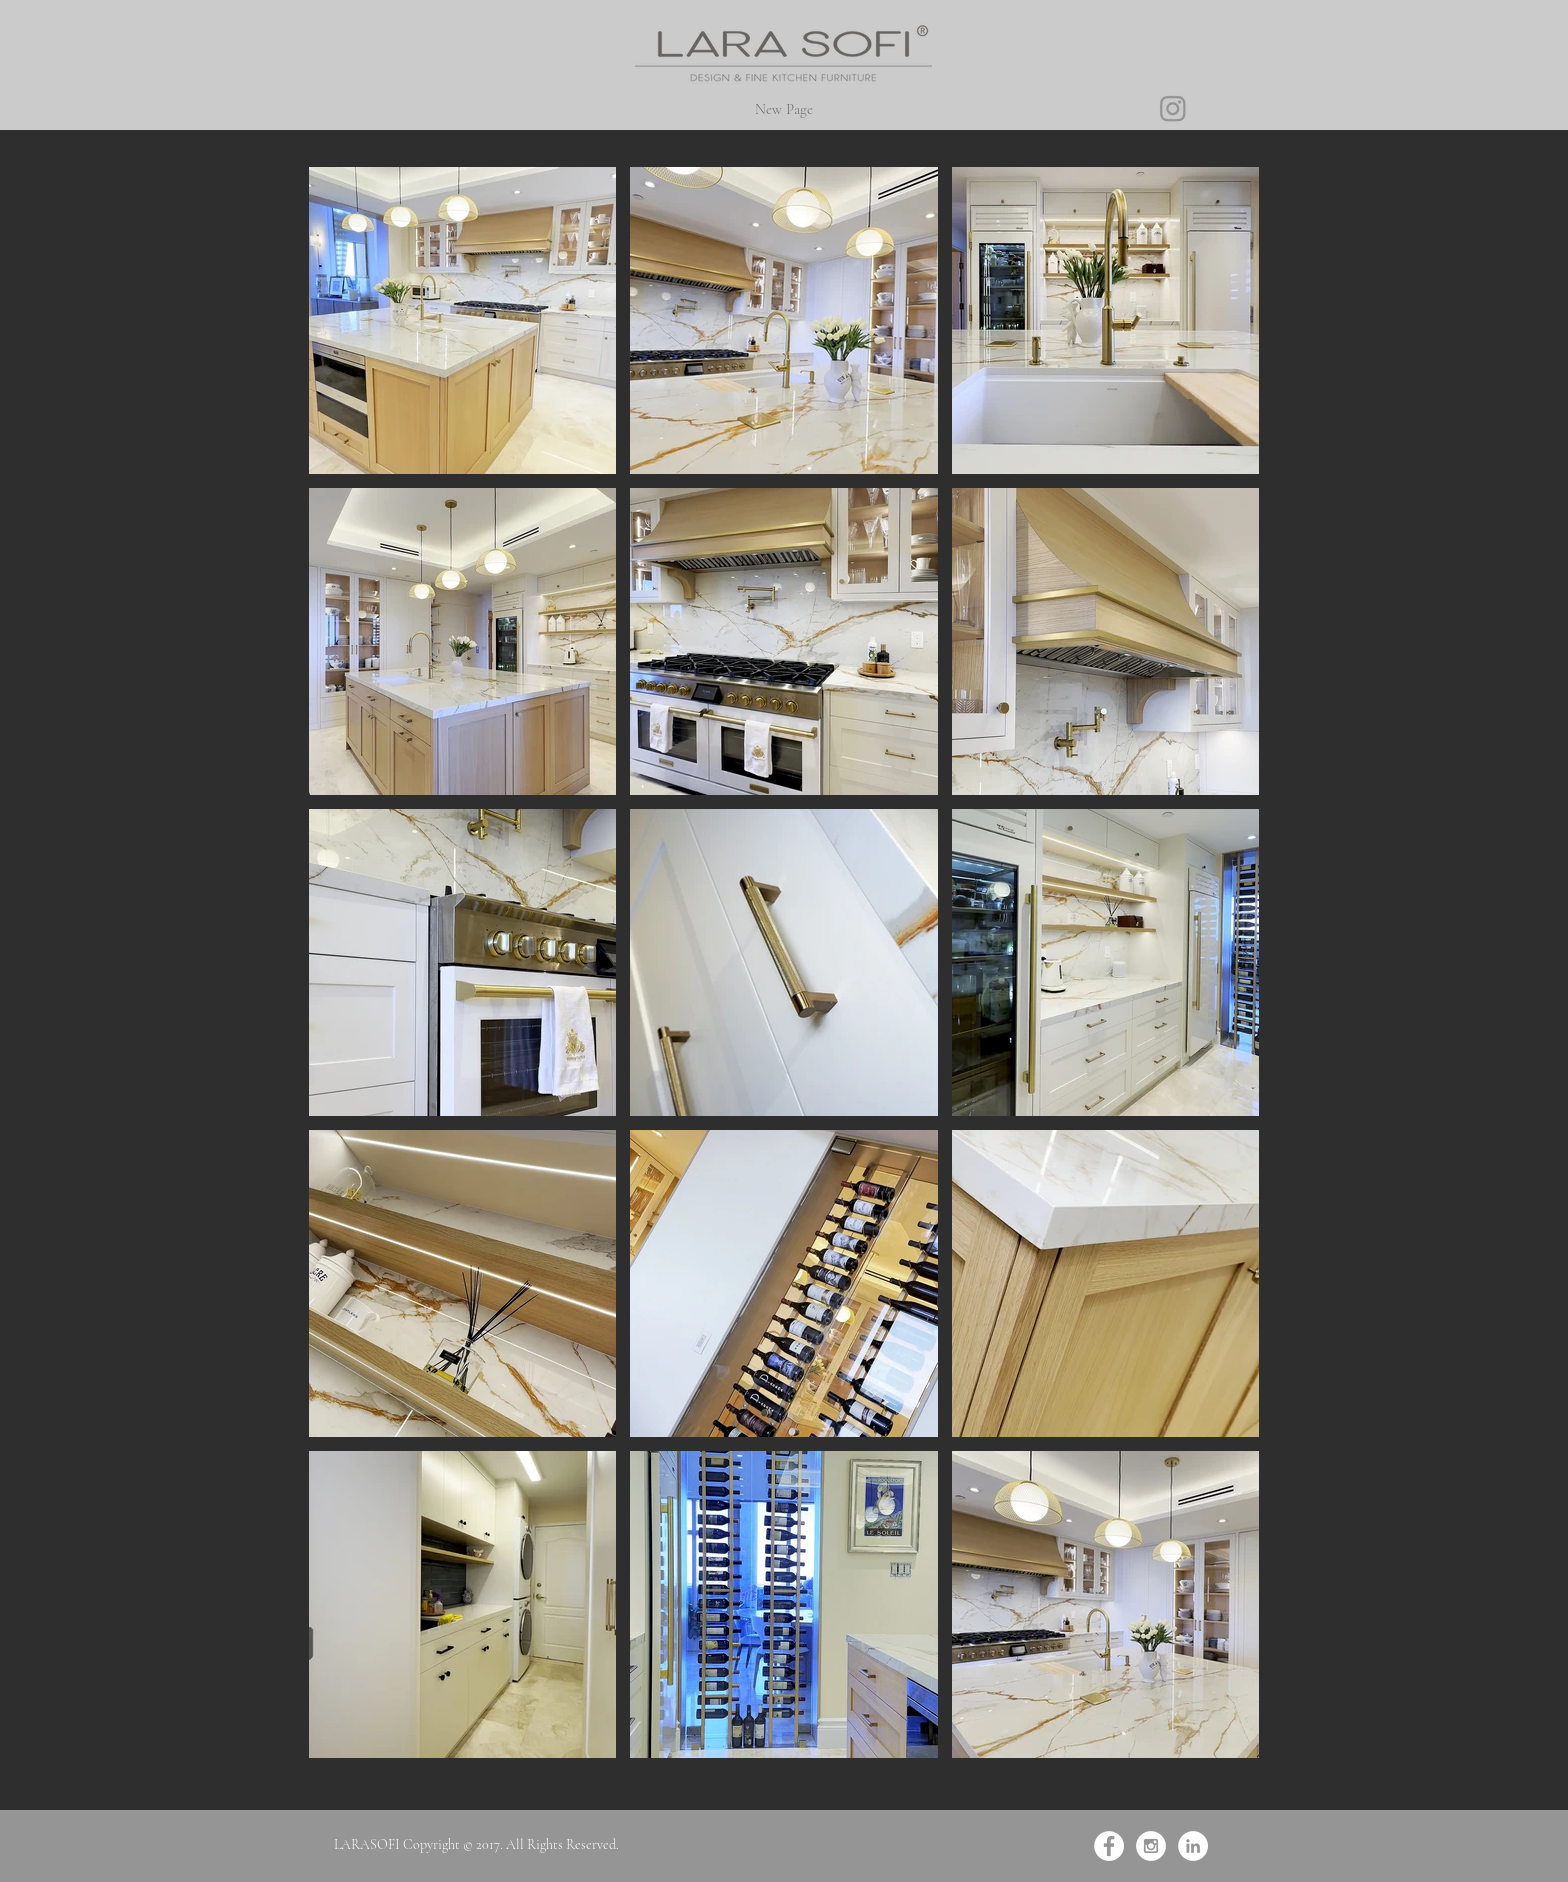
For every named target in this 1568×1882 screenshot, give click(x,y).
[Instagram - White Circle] (1151, 1846)
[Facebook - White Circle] (1109, 1846)
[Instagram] (1173, 108)
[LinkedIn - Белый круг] (1193, 1846)
